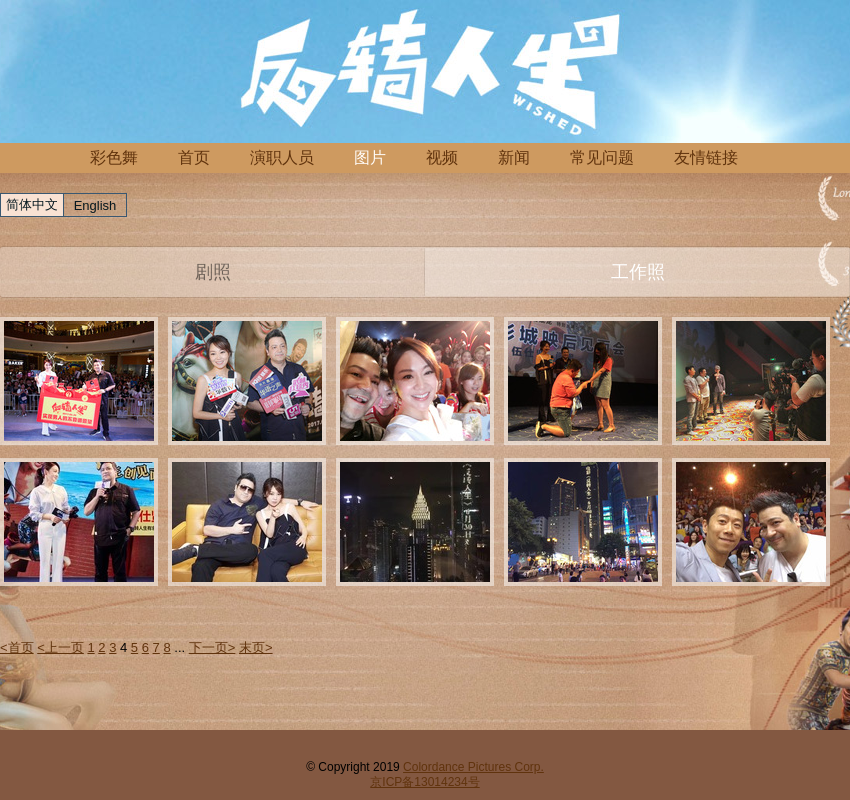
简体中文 (32, 204)
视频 (442, 157)
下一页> (212, 647)
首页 (194, 157)
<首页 (17, 647)
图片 (370, 157)
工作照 (638, 272)
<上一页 (60, 647)
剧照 (213, 272)
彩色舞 (114, 157)
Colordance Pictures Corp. (473, 767)
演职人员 (282, 157)
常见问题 (602, 157)
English (95, 205)
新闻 (514, 157)
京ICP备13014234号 (424, 782)
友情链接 (706, 157)
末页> (256, 647)
